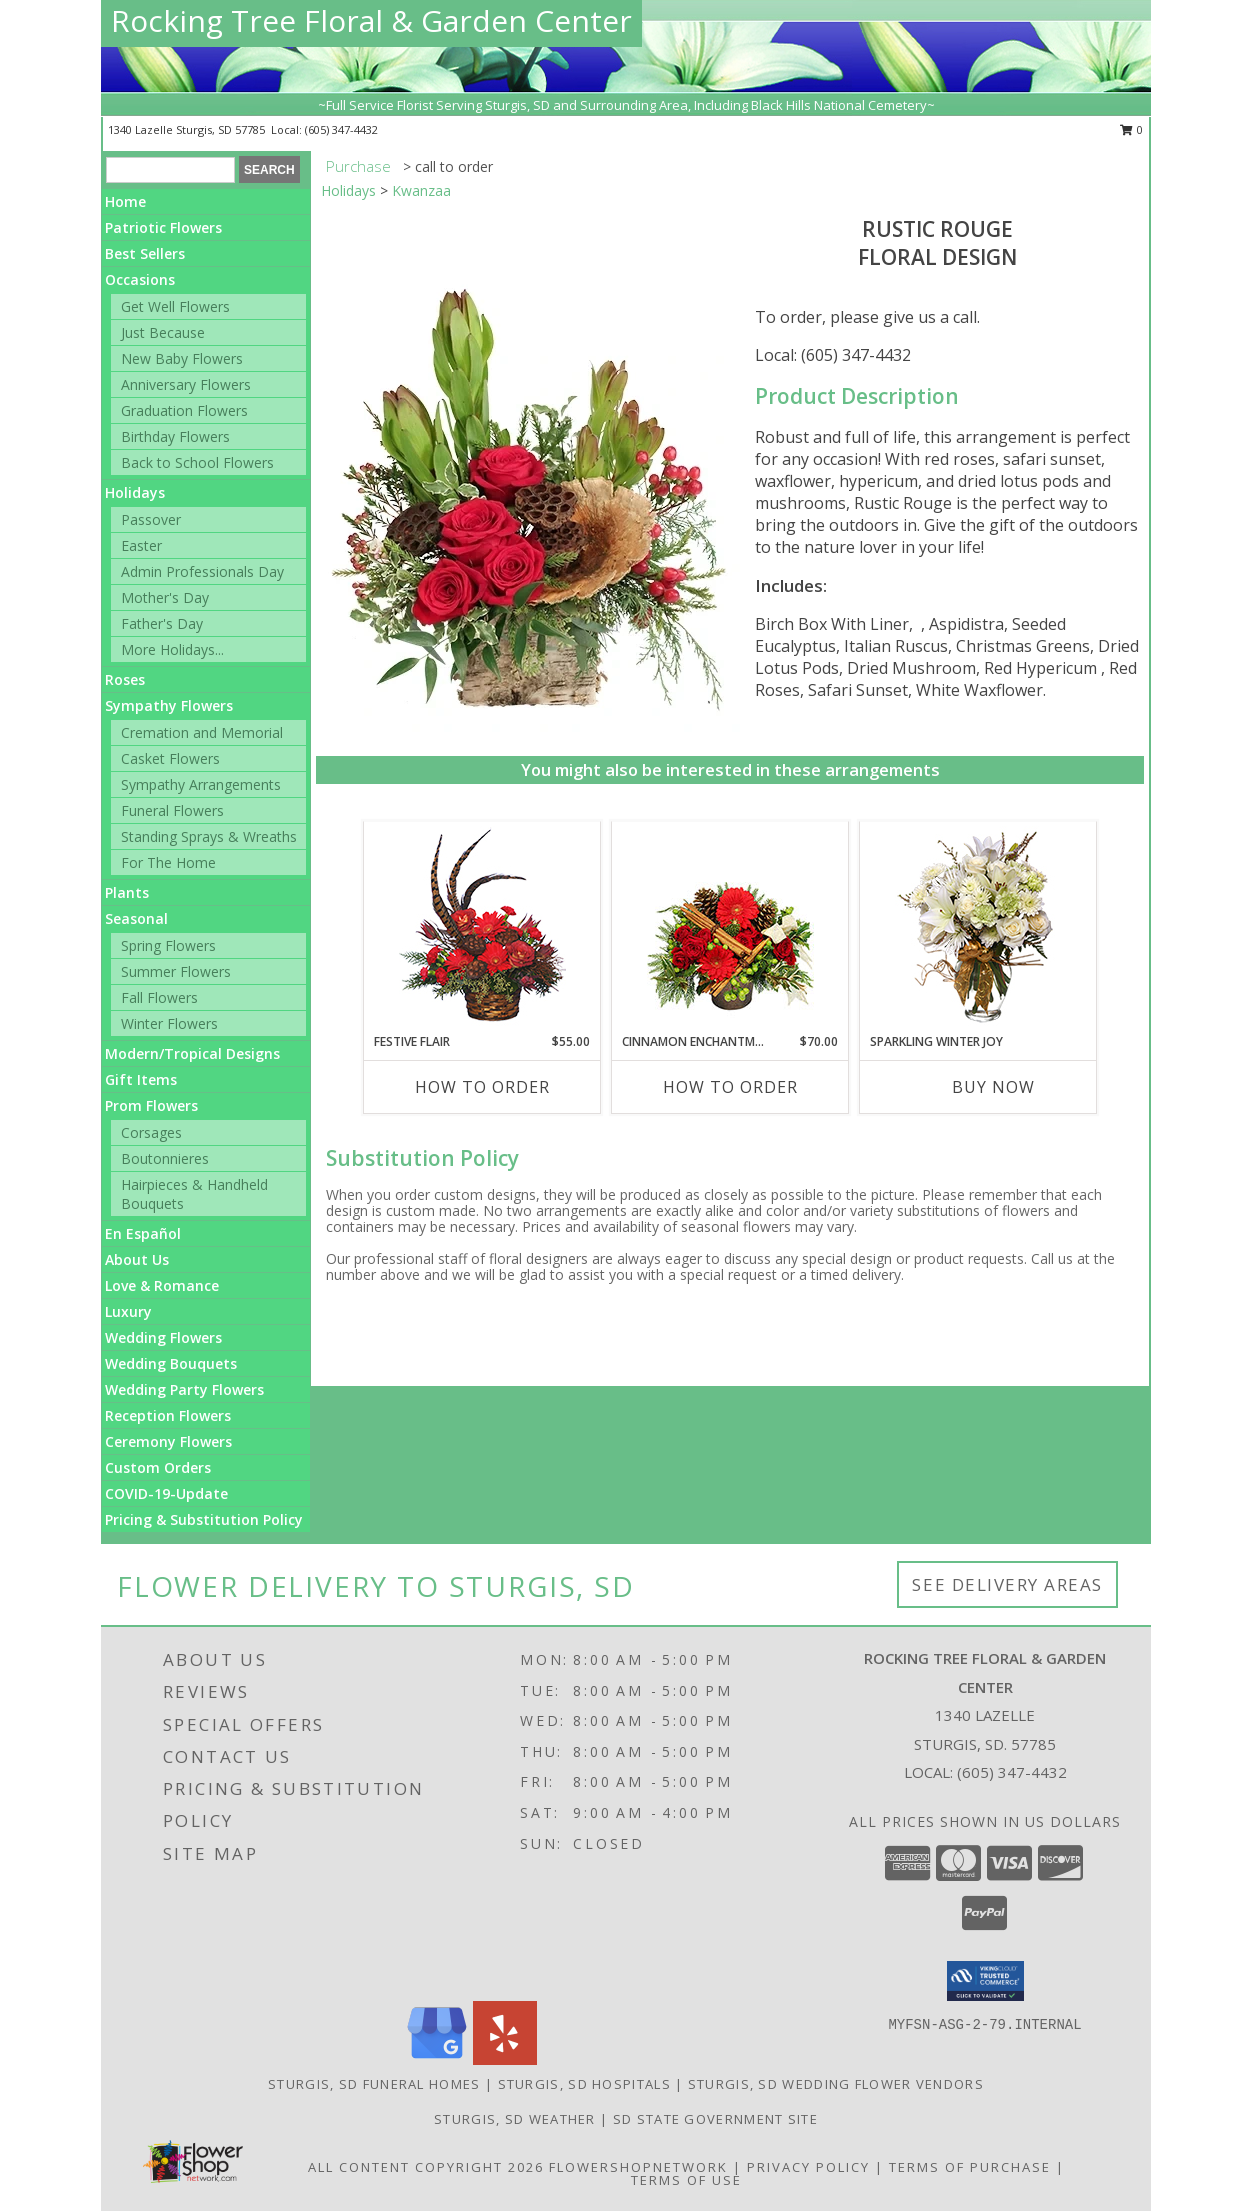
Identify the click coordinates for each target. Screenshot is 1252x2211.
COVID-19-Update (166, 1493)
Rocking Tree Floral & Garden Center (371, 20)
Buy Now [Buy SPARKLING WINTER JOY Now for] (993, 1087)
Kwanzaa (421, 190)
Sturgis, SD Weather (515, 2119)
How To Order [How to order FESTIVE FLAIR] (482, 1087)
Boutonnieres (165, 1158)
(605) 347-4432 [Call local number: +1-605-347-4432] (341, 129)
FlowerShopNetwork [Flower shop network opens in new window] (638, 2167)
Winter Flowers (169, 1023)
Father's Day (162, 623)
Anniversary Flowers (186, 384)
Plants (127, 892)
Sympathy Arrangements (201, 784)
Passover (151, 519)
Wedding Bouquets (171, 1363)
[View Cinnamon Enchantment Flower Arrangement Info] (730, 927)
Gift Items (141, 1079)
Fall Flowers (159, 997)
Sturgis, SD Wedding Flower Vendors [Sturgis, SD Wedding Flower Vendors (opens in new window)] (836, 2084)
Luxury (128, 1311)
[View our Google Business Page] (437, 2059)
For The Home (168, 862)
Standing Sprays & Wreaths (209, 836)
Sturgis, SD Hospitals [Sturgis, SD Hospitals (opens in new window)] (584, 2084)
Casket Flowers (170, 758)
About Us (137, 1259)
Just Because (163, 332)
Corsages (151, 1132)
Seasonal (136, 918)
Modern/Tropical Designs (192, 1053)
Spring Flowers (168, 945)
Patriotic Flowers (163, 227)
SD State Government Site (715, 2119)
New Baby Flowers (182, 358)
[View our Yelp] (505, 2059)
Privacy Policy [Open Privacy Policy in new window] (808, 2167)
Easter (141, 545)
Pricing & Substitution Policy (204, 1519)
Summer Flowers (176, 971)
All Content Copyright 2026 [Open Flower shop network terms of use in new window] (426, 2167)
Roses (125, 679)
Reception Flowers (168, 1415)
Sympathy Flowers (169, 705)
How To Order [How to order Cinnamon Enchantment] (730, 1087)
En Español (143, 1233)
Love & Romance (162, 1285)
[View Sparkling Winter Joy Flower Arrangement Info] (978, 927)
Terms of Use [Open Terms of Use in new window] (686, 2180)
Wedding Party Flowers (184, 1389)
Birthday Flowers (175, 436)
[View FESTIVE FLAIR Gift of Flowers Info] (482, 927)
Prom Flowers (151, 1105)
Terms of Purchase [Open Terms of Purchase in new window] (970, 2167)
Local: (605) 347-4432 (833, 355)
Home (125, 201)
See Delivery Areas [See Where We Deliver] (1007, 1584)
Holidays (135, 492)
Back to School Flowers (197, 462)
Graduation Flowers (184, 410)
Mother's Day (165, 597)
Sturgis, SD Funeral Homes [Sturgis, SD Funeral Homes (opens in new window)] (374, 2084)
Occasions (140, 279)
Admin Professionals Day (202, 571)
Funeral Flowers (172, 810)
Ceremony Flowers (168, 1441)
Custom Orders (158, 1467)
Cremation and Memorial (202, 732)
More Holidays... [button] (172, 649)
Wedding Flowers (163, 1337)
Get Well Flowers (175, 306)
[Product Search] (170, 170)
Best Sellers (145, 253)
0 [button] (1131, 129)
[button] (985, 1981)
